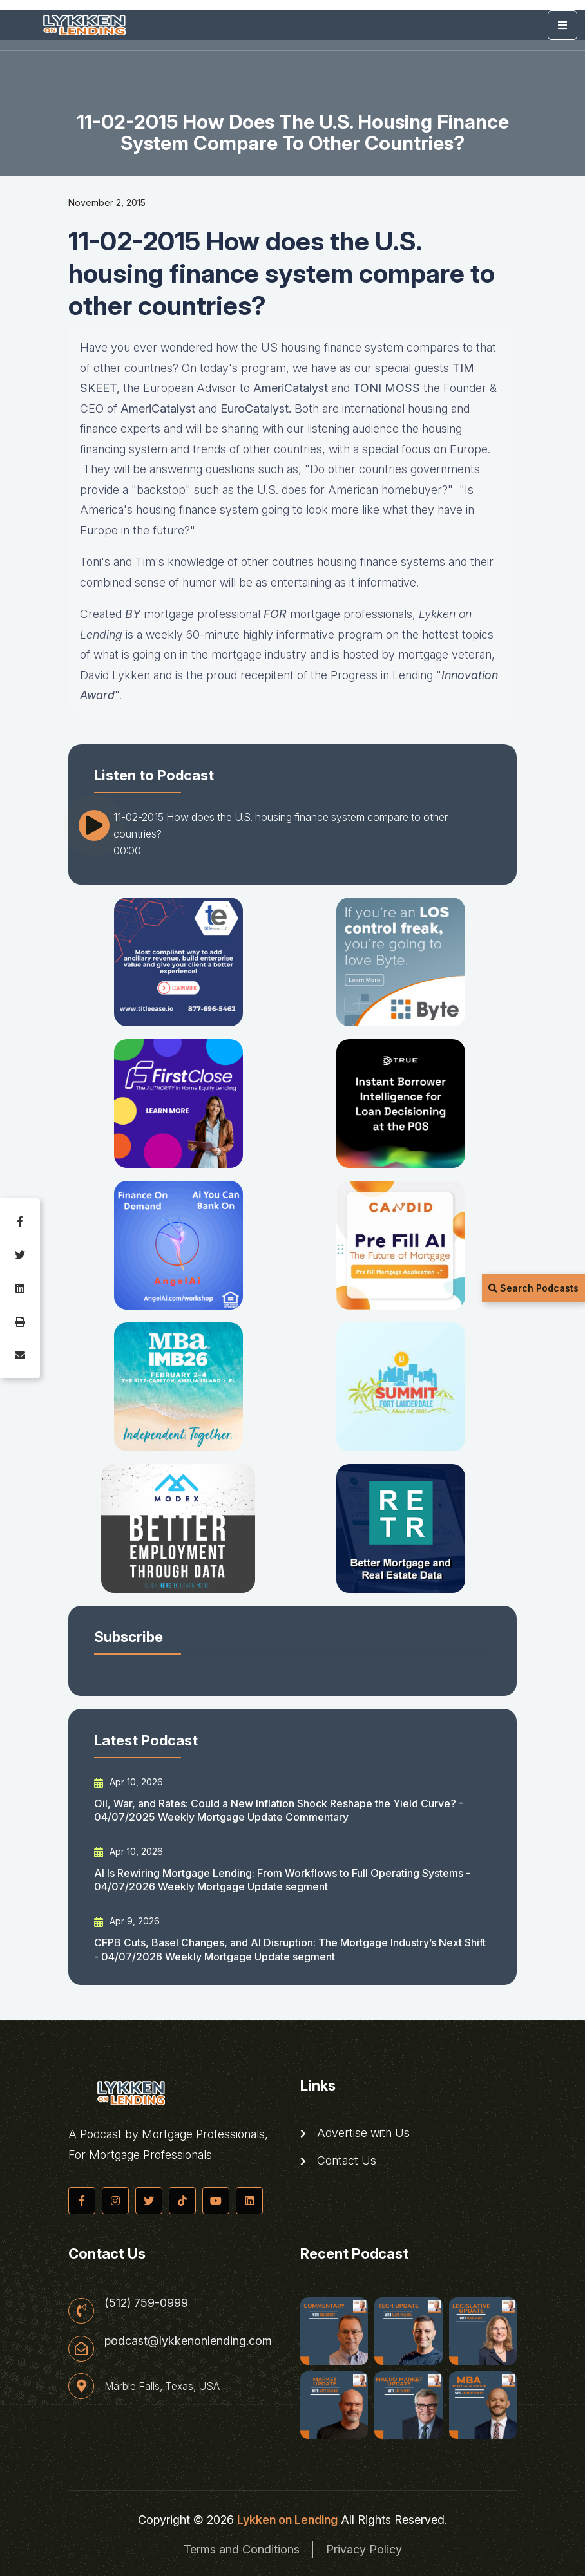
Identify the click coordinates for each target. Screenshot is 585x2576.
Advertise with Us (355, 2133)
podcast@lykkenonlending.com (188, 2341)
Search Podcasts (533, 1288)
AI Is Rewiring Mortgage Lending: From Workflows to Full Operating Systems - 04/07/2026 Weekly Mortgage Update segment (282, 1879)
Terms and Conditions (242, 2549)
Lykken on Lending (287, 2519)
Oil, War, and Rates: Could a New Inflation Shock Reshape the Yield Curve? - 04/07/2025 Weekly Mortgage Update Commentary (278, 1810)
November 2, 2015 (107, 202)
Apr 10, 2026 (128, 1782)
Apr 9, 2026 (127, 1921)
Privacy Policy (364, 2549)
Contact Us (338, 2161)
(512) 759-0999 (146, 2303)
